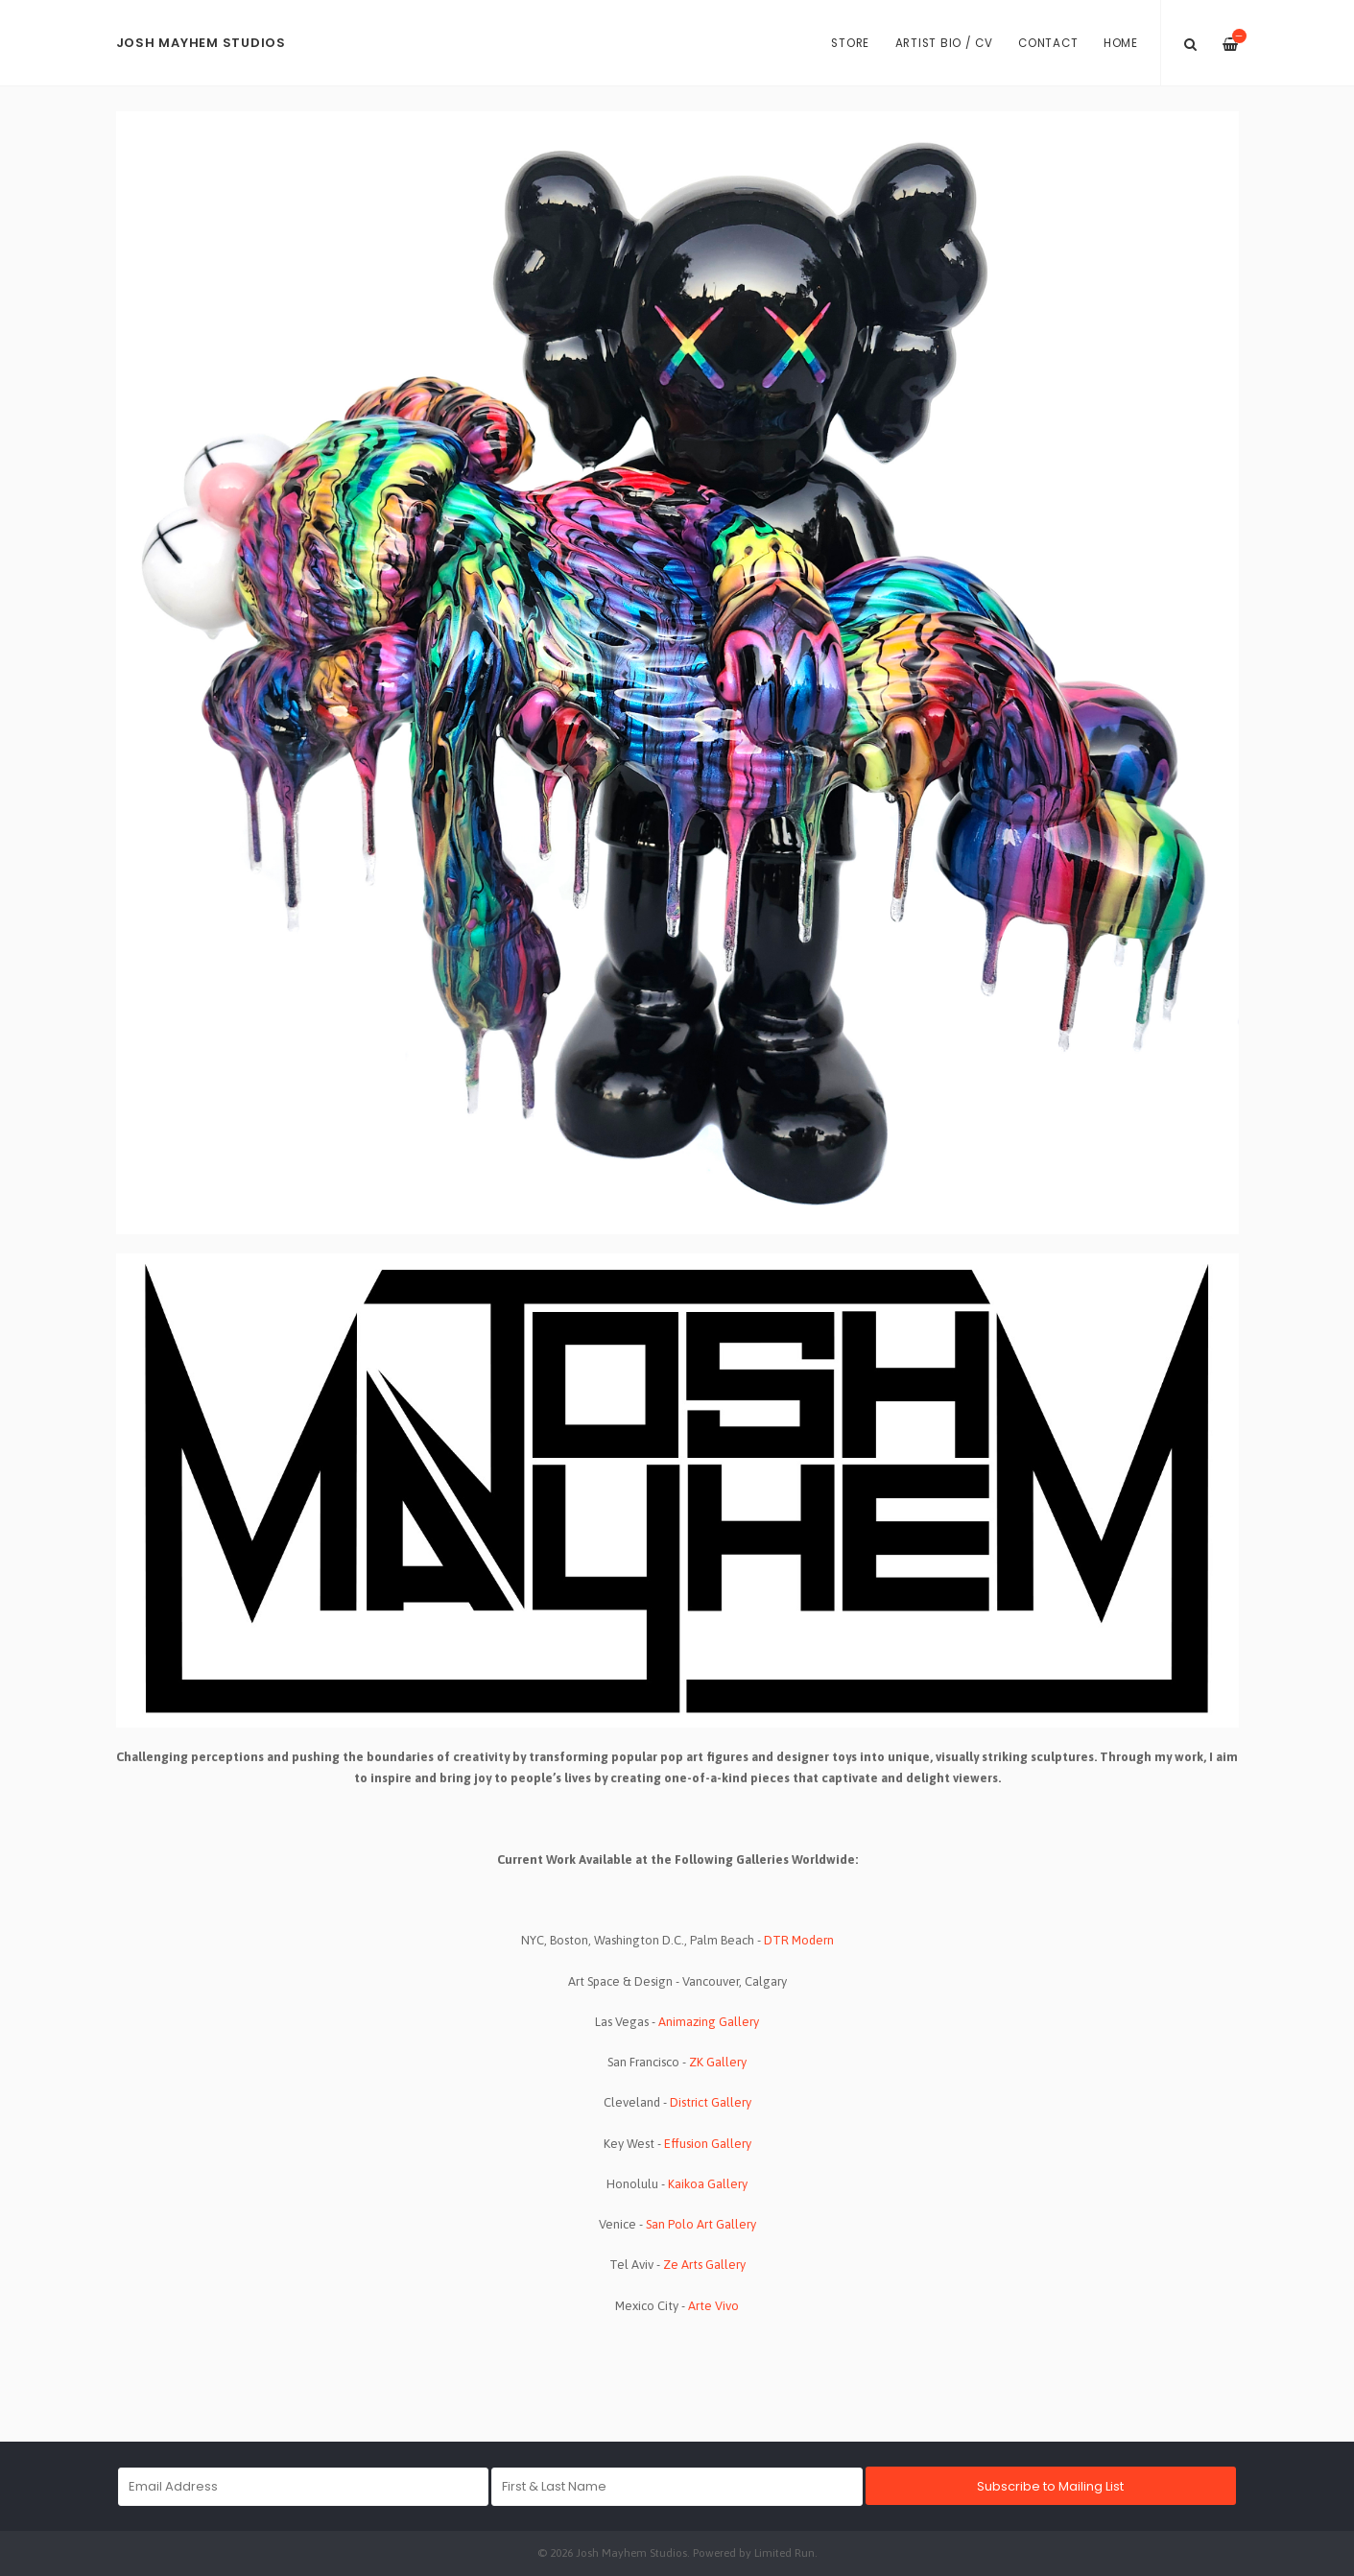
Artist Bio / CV (944, 43)
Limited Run (784, 2552)
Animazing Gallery (708, 2022)
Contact (1048, 43)
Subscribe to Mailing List (1050, 2486)
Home (1121, 43)
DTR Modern (799, 1940)
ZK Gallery (718, 2062)
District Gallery (710, 2102)
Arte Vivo (713, 2306)
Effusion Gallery (707, 2143)
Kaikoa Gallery (708, 2184)
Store (850, 43)
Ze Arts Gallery (704, 2264)
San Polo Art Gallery (701, 2224)
